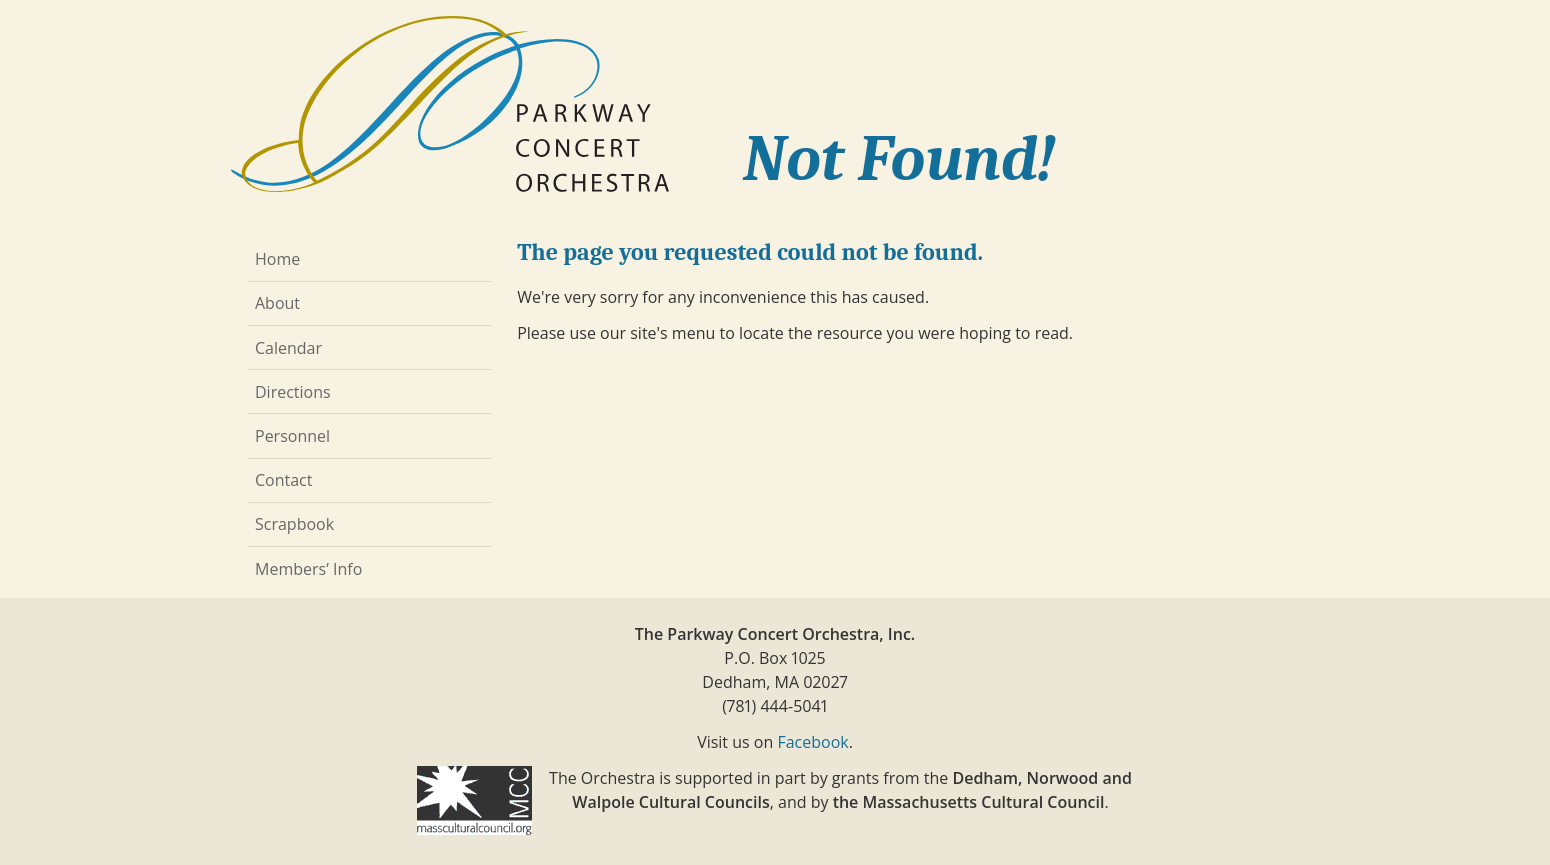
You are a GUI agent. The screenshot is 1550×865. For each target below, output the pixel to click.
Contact (283, 480)
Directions (293, 392)
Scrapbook (294, 524)
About (277, 303)
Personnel (292, 436)
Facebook (812, 742)
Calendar (288, 348)
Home (277, 259)
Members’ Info (308, 569)
